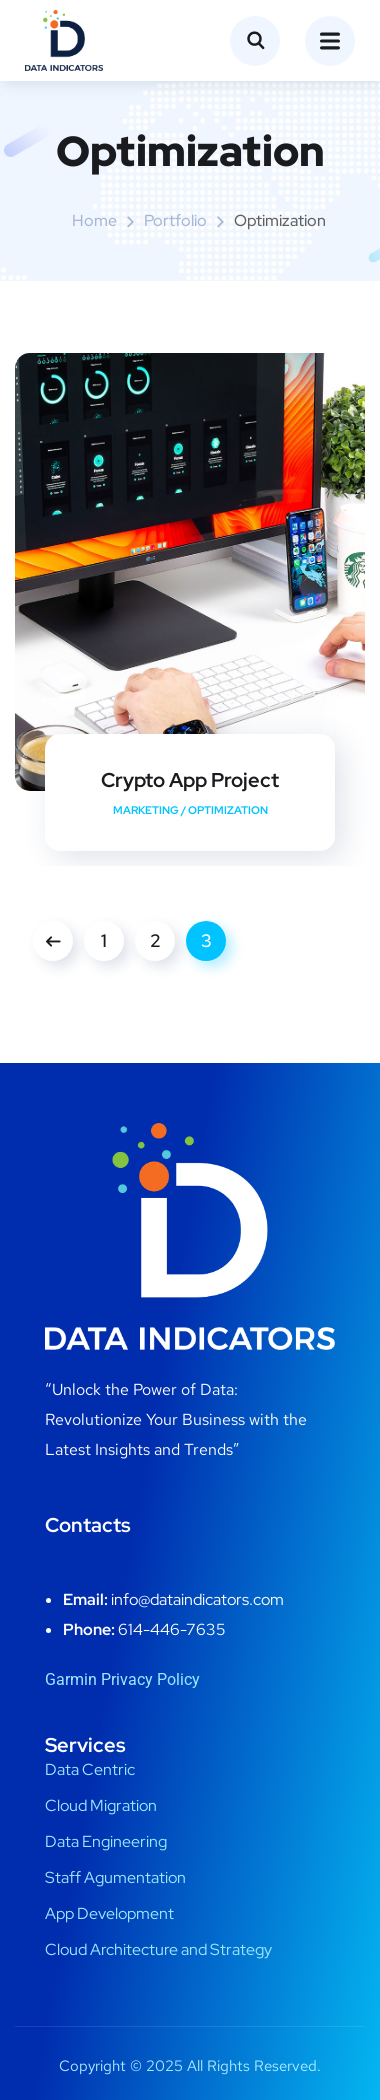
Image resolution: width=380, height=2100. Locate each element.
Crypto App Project (190, 780)
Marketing (146, 810)
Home (94, 220)
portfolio (175, 220)
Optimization (228, 810)
